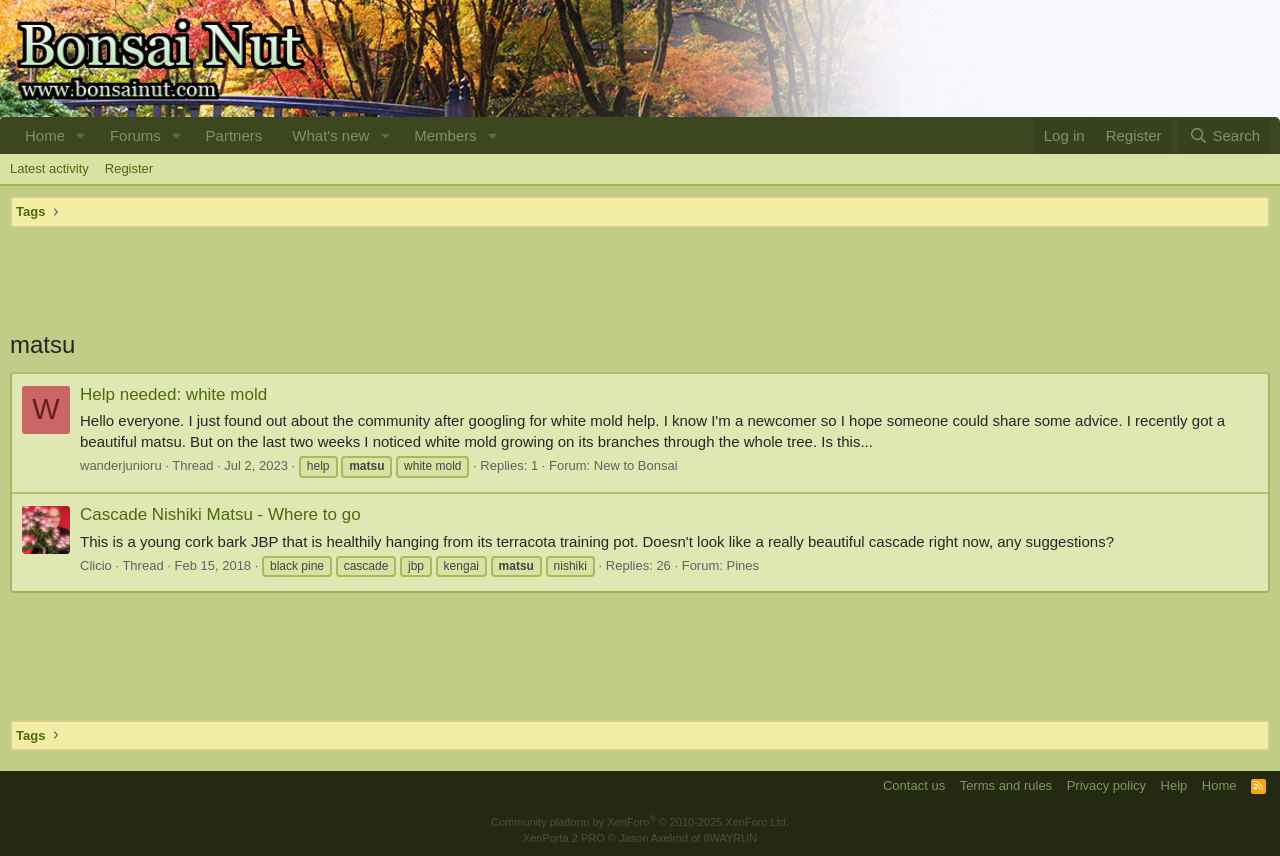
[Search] (1224, 135)
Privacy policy (1106, 785)
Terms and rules (1006, 785)
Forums (135, 135)
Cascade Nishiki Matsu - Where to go (220, 514)
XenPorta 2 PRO (564, 838)
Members (445, 135)
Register (129, 168)
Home (45, 135)
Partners (234, 135)
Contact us (914, 785)
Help (1174, 785)
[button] (81, 135)
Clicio (96, 565)
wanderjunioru (121, 465)
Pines (743, 565)
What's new (330, 135)
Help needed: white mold (173, 394)
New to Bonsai (636, 465)
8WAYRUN (730, 838)
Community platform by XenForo (640, 822)
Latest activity (49, 168)
